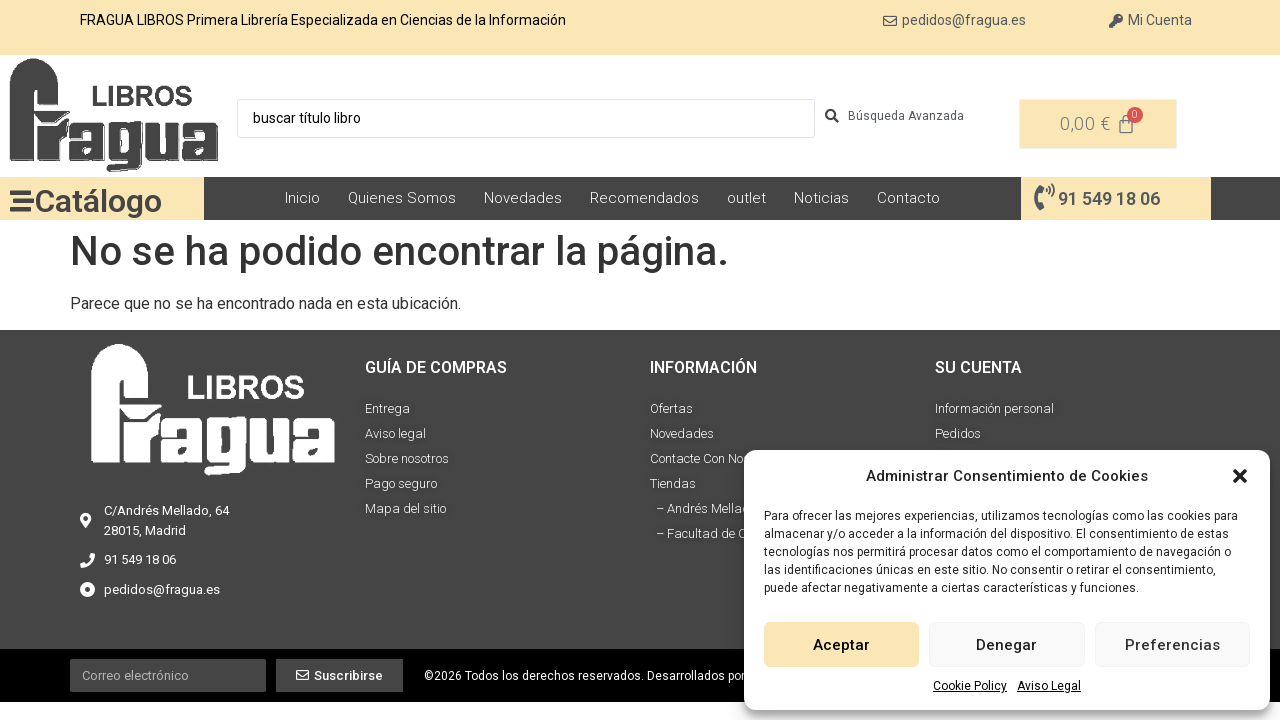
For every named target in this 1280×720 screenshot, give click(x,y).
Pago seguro (401, 483)
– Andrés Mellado (703, 508)
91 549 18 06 (1109, 198)
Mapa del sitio (405, 508)
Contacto (908, 198)
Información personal (994, 408)
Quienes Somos (402, 198)
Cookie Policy (970, 686)
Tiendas (673, 483)
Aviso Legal (1049, 686)
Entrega (387, 408)
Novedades (523, 198)
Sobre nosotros (407, 458)
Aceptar (841, 645)
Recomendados (644, 198)
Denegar (1006, 645)
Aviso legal (395, 433)
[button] (1240, 476)
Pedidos (958, 433)
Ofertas (671, 408)
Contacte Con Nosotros (714, 458)
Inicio (302, 198)
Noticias (821, 198)
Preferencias (1172, 645)
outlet (746, 198)
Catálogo (98, 201)
